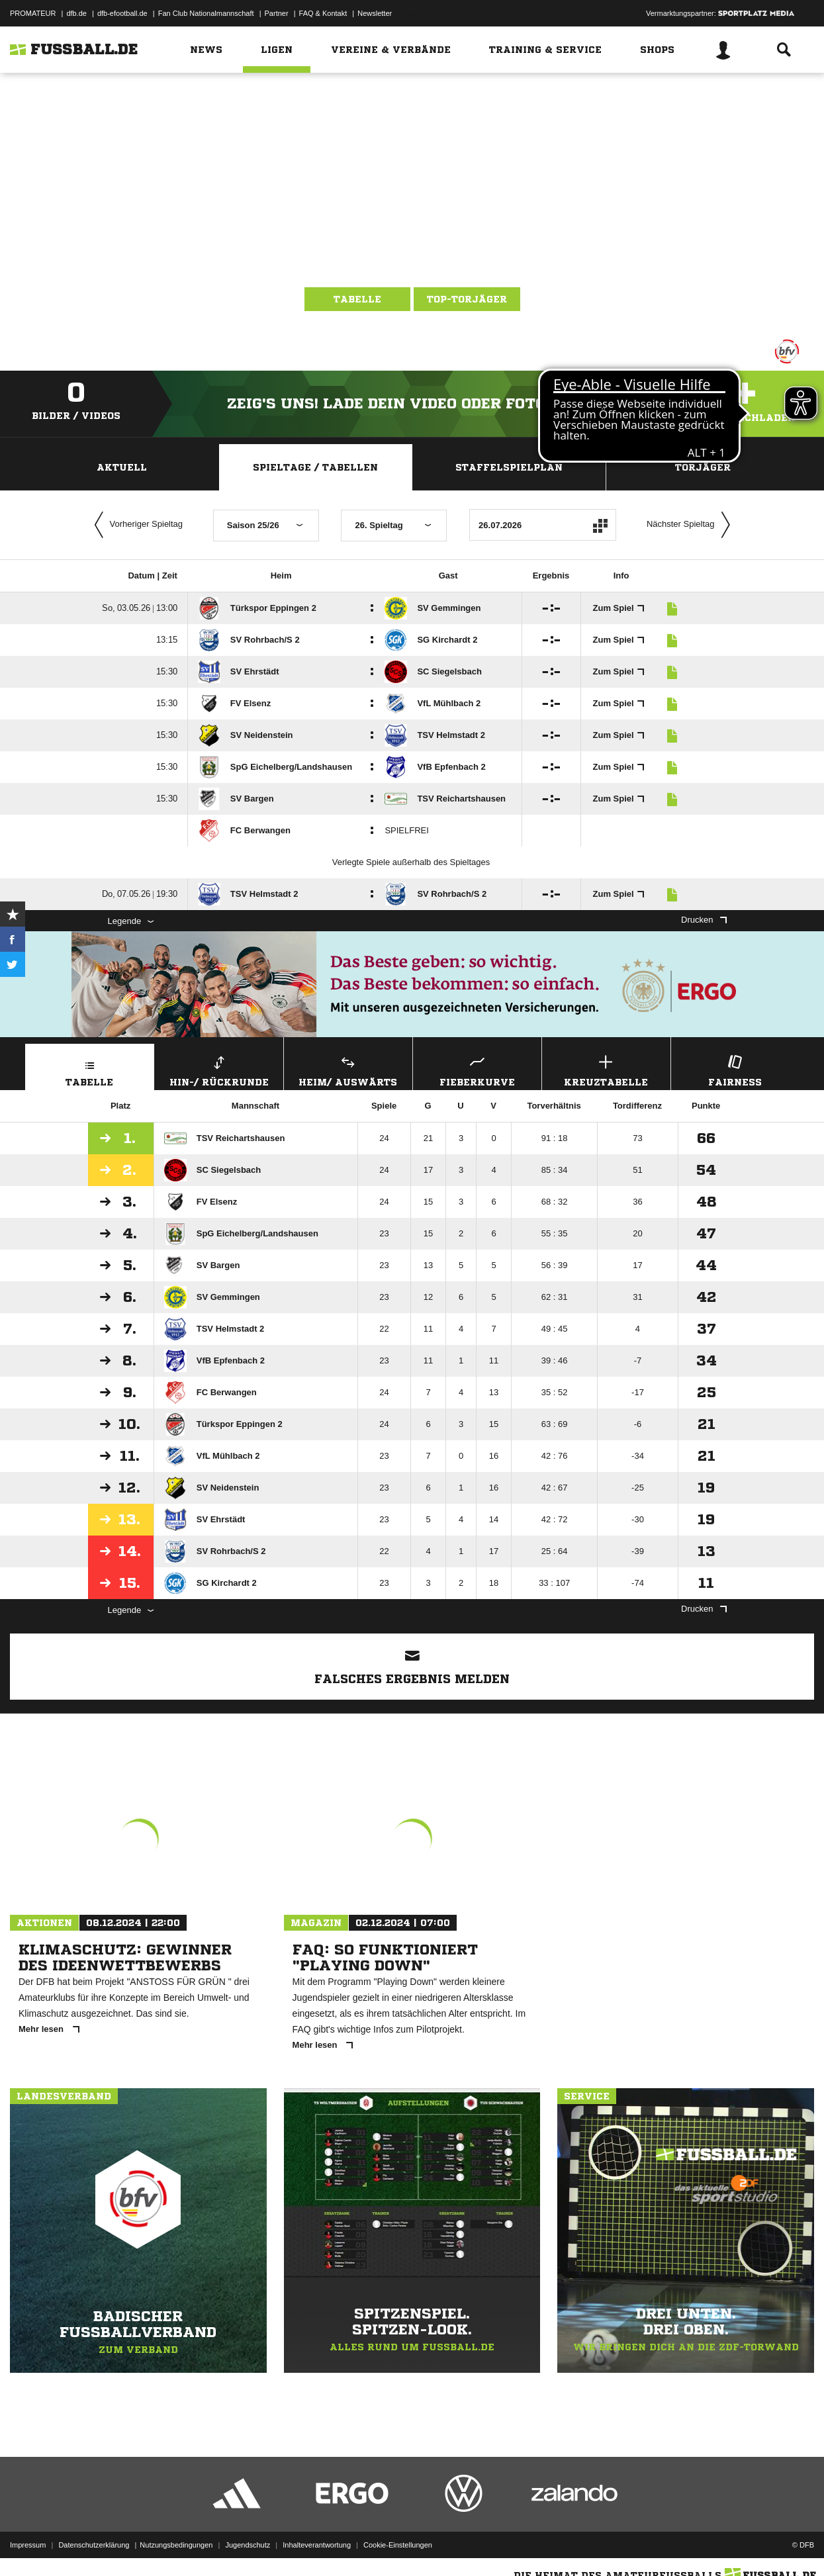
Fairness (735, 1069)
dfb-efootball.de (122, 13)
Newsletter (374, 13)
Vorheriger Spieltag (135, 524)
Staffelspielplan (509, 467)
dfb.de (76, 13)
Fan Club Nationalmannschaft (206, 13)
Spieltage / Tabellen (315, 467)
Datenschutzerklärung (93, 2545)
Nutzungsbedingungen (176, 2545)
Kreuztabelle (606, 1069)
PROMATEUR (33, 13)
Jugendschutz (247, 2545)
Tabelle (357, 299)
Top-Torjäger (467, 299)
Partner (277, 13)
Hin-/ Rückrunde (219, 1069)
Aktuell (122, 467)
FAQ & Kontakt (323, 13)
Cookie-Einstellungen (397, 2545)
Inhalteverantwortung (317, 2545)
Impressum (28, 2545)
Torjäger (703, 467)
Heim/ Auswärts (348, 1069)
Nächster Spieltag (692, 524)
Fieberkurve (477, 1069)
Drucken (703, 920)
